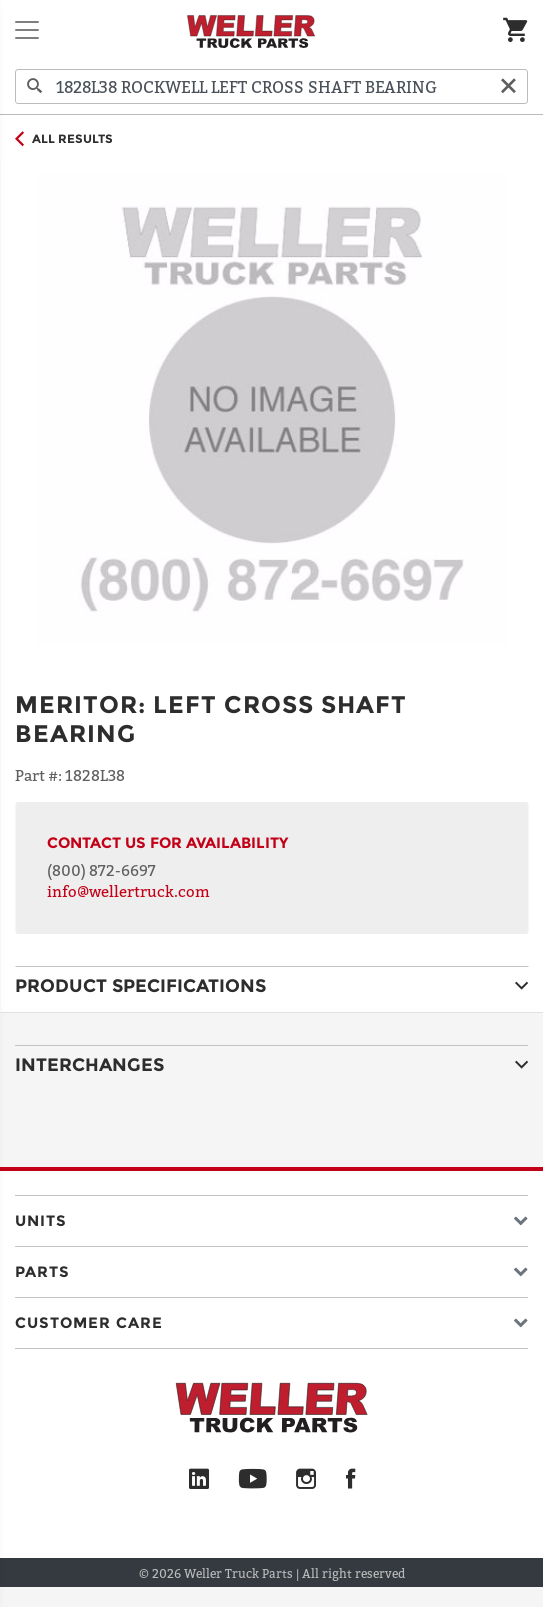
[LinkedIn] (199, 1480)
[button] (271, 1216)
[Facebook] (350, 1480)
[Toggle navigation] (27, 30)
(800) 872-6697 (101, 870)
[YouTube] (252, 1480)
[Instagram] (306, 1480)
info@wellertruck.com (128, 891)
